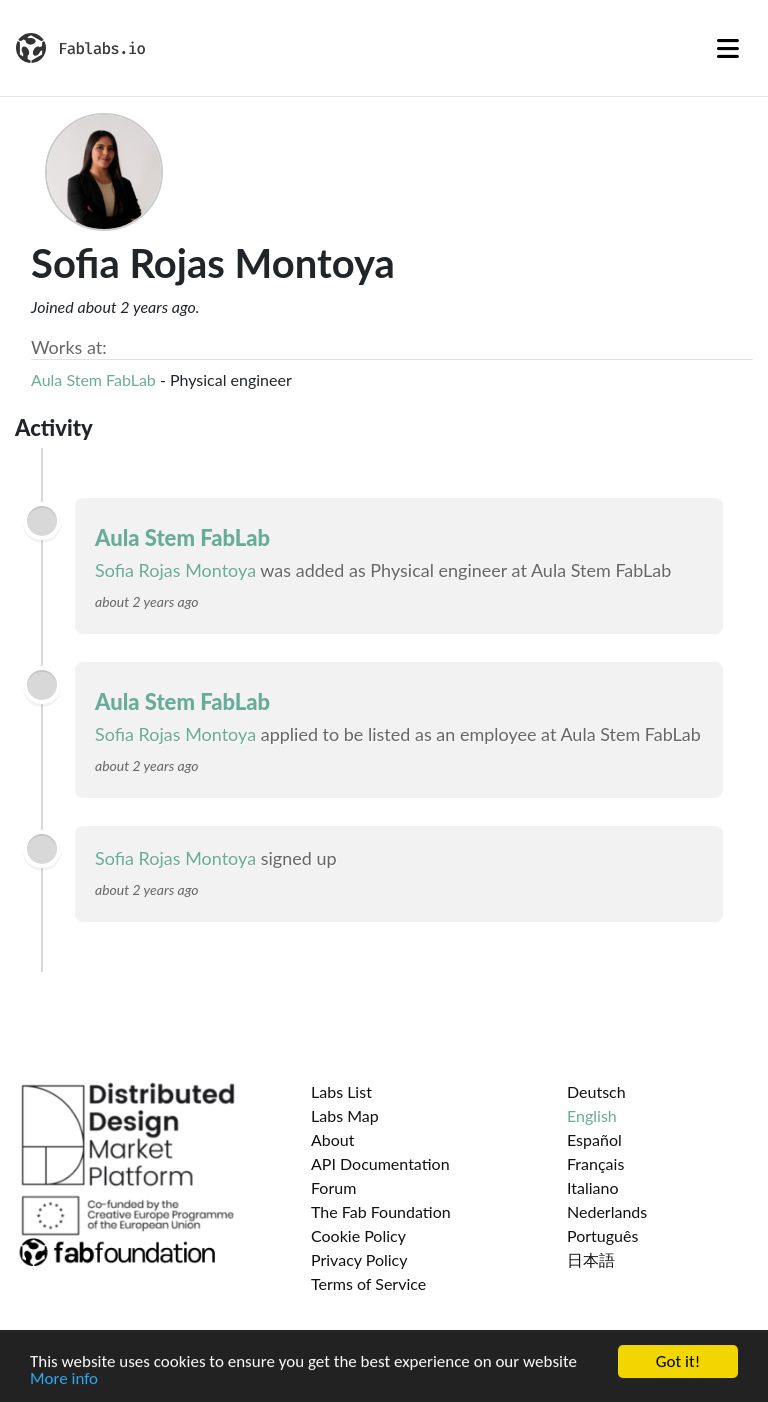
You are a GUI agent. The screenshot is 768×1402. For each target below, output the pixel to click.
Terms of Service (368, 1283)
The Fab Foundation (381, 1211)
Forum (333, 1187)
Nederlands (607, 1211)
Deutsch (596, 1091)
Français (595, 1163)
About (333, 1139)
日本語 (591, 1259)
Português (602, 1235)
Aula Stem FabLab (93, 379)
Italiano (593, 1187)
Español (594, 1139)
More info (64, 1380)
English (592, 1115)
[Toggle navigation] (728, 48)
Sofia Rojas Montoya (175, 570)
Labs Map (345, 1115)
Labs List (341, 1091)
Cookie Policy (358, 1235)
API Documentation (380, 1163)
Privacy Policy (359, 1259)
